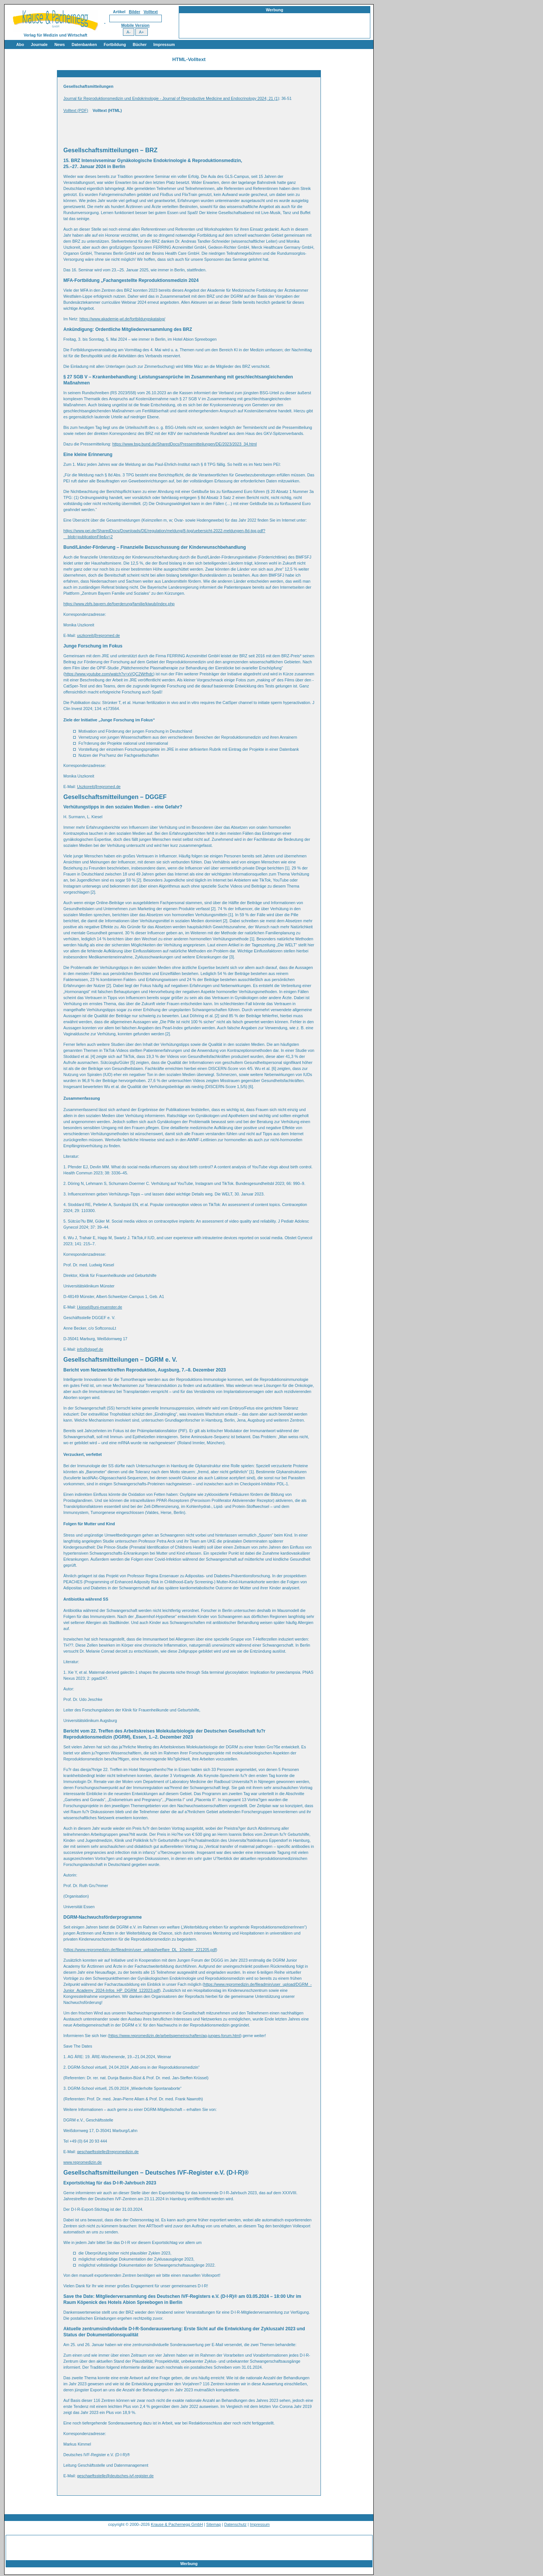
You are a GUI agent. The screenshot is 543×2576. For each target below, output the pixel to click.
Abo (20, 44)
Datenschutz (235, 2524)
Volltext (151, 11)
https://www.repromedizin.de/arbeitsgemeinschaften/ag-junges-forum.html (174, 2035)
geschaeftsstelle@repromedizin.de (108, 2151)
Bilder (134, 11)
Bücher (140, 44)
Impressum (164, 44)
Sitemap (213, 2524)
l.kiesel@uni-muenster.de (99, 1307)
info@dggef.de (90, 1349)
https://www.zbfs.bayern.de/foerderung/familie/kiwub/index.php (119, 604)
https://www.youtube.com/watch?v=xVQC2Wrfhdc (109, 674)
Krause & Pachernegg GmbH (177, 2524)
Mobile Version (135, 25)
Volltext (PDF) (75, 110)
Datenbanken (84, 44)
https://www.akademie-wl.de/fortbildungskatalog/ (122, 319)
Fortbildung (115, 44)
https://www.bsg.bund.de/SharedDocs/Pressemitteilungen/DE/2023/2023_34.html (184, 444)
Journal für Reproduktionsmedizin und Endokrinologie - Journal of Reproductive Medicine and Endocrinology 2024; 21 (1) (171, 98)
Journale (39, 44)
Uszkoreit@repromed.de (99, 786)
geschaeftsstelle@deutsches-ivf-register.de (115, 2475)
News (59, 44)
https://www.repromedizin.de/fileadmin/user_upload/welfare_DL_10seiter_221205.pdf (140, 1949)
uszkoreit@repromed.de (98, 635)
